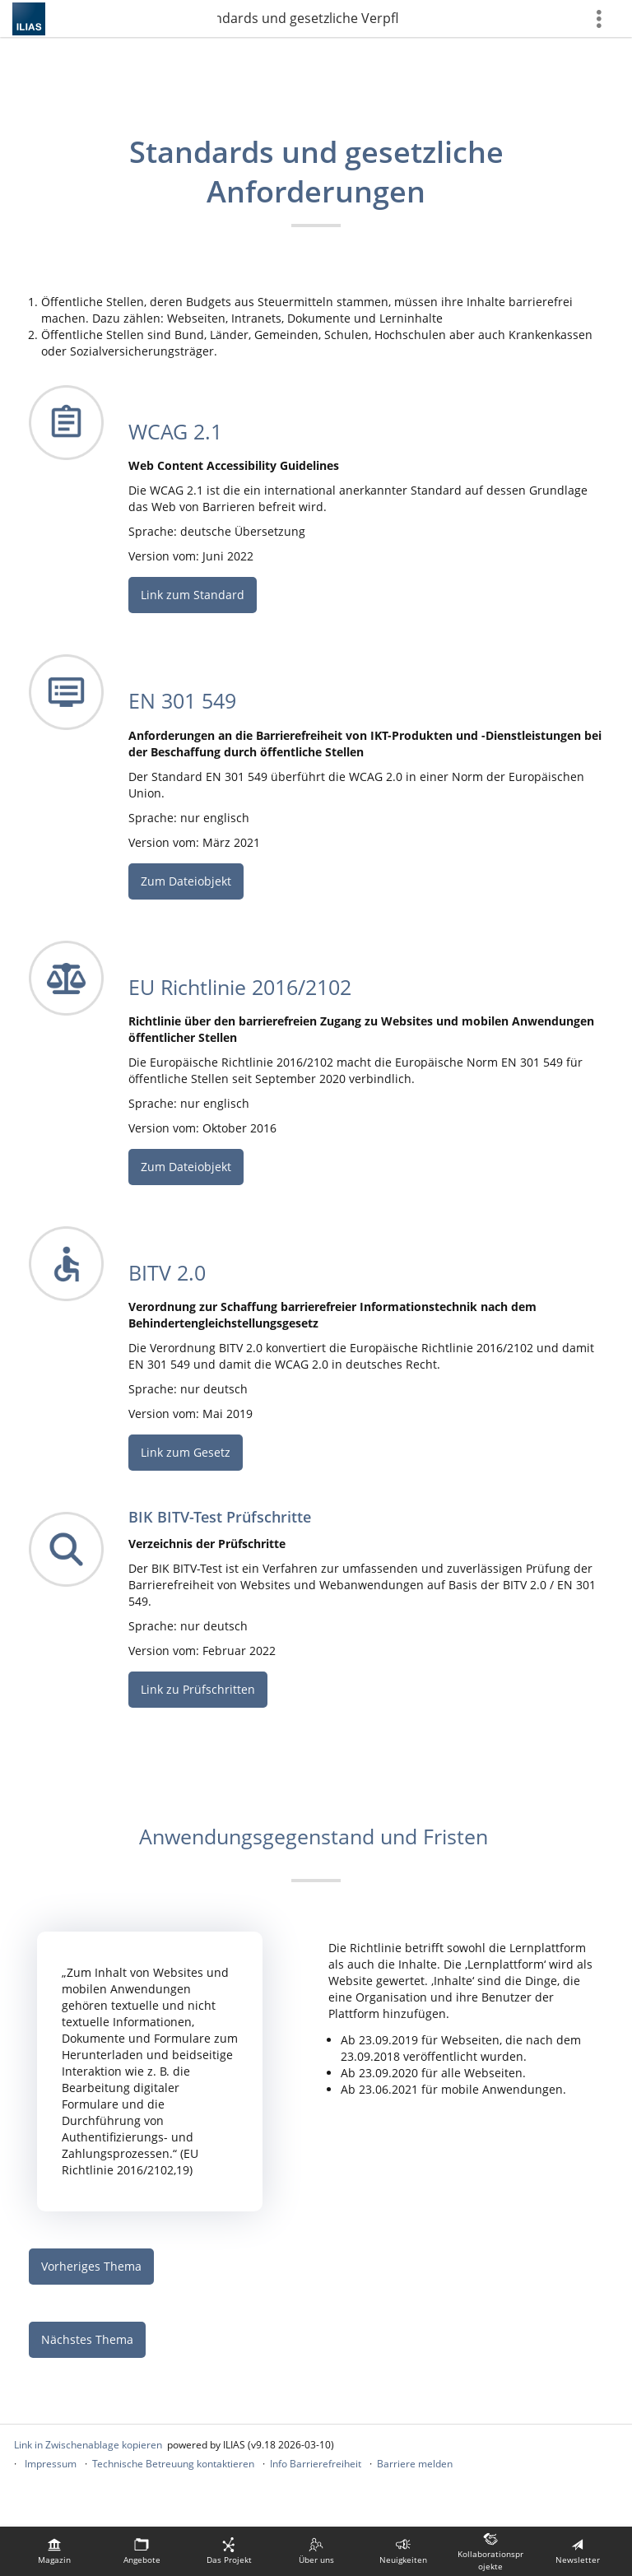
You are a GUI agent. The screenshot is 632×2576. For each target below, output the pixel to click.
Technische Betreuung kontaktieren (173, 2464)
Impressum (51, 2464)
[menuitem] (54, 2551)
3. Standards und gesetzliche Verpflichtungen (307, 18)
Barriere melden (415, 2464)
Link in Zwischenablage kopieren (88, 2445)
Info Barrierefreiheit (315, 2464)
